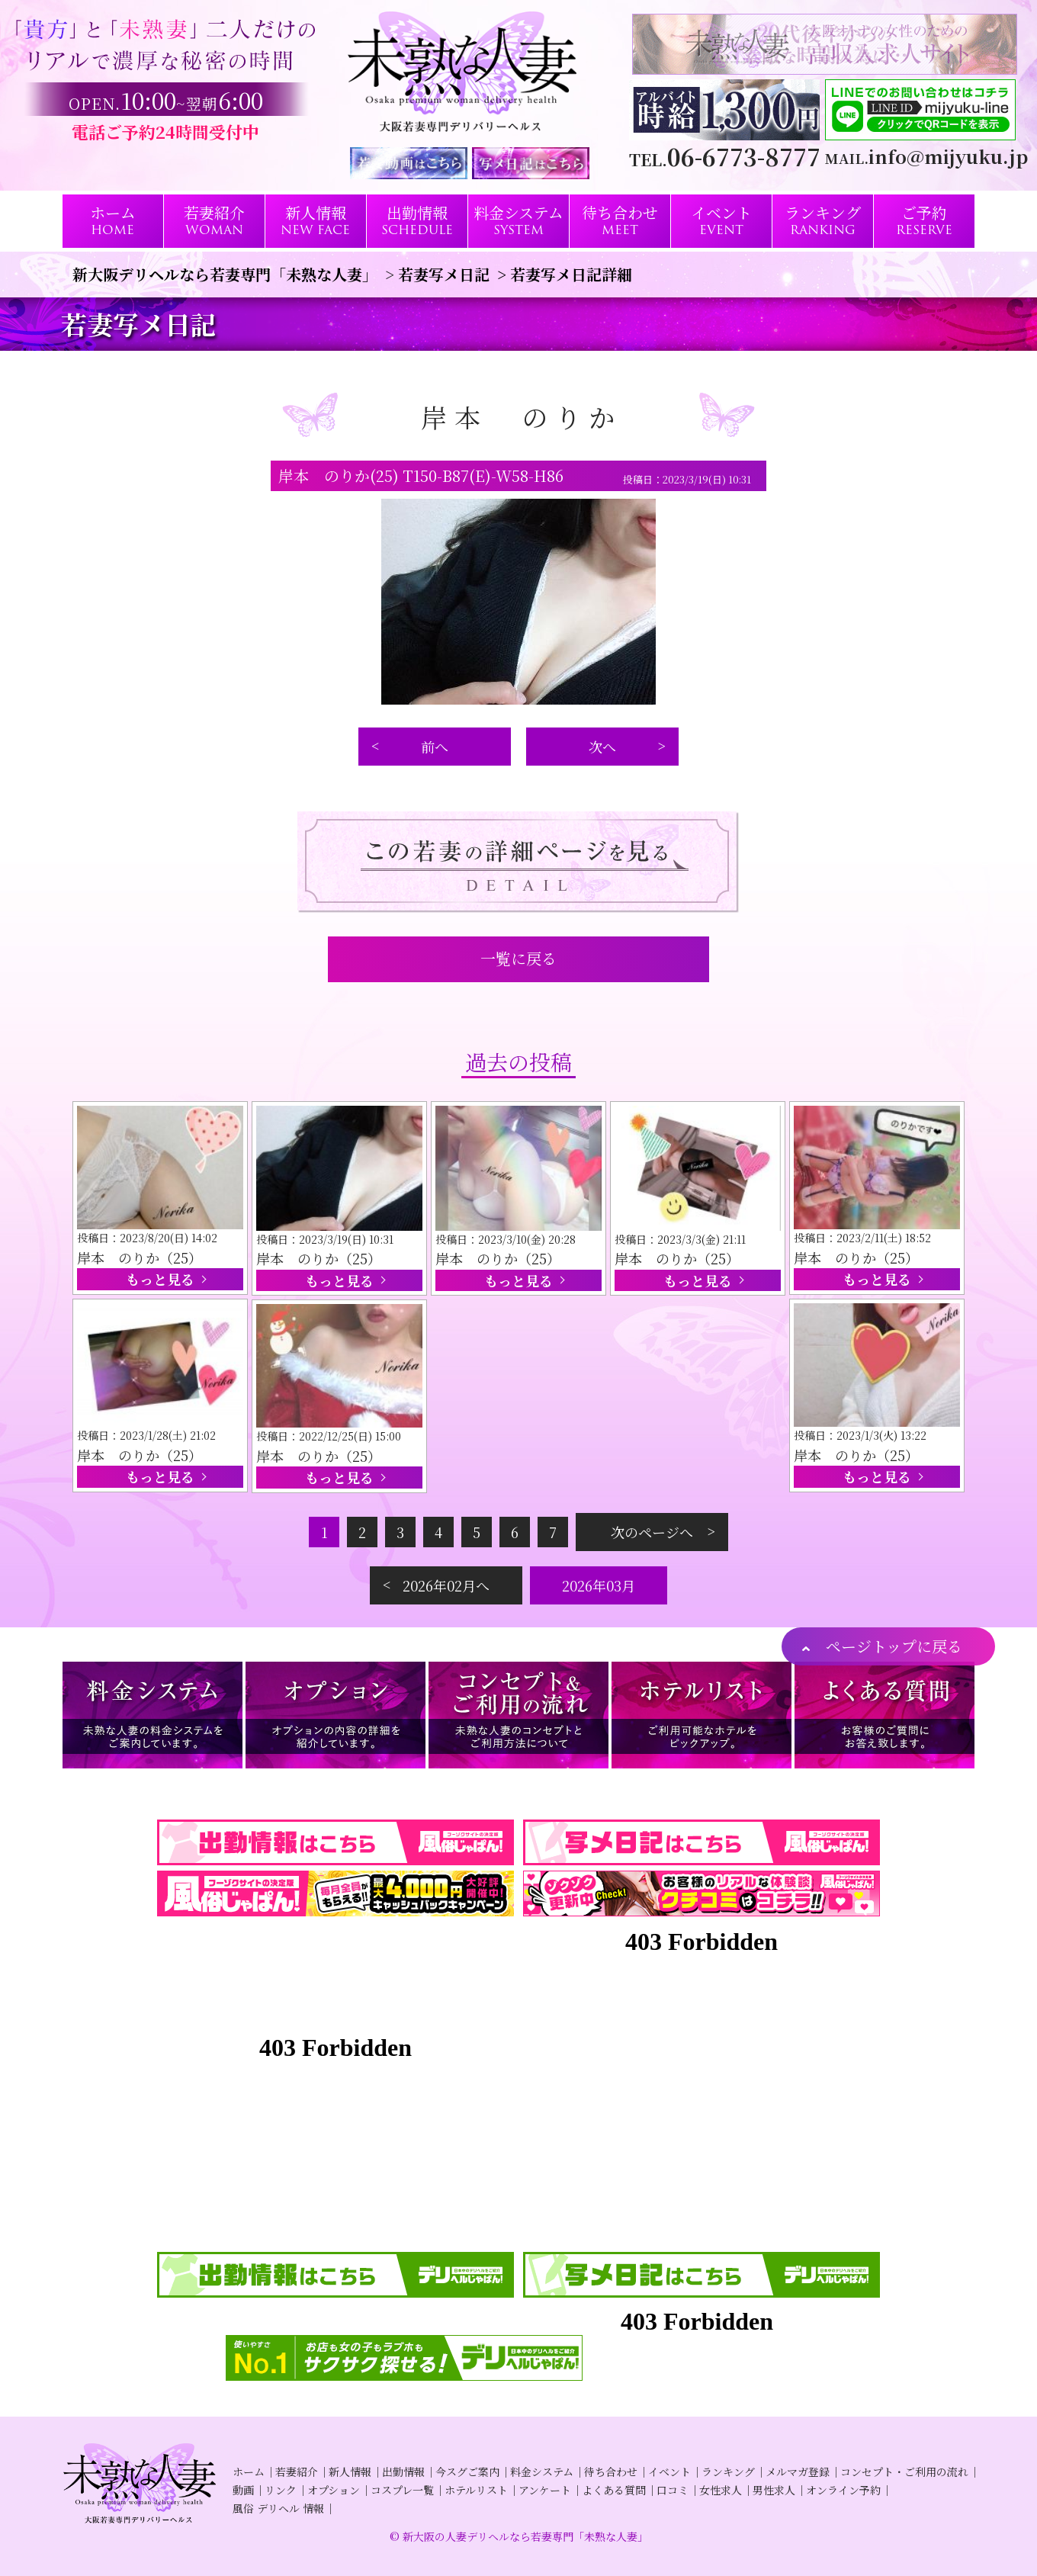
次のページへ (652, 1532)
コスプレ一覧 (402, 2489)
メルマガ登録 (798, 2471)
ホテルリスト (476, 2489)
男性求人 (774, 2489)
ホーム (249, 2471)
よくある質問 (614, 2489)
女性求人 (720, 2489)
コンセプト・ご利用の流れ (904, 2471)
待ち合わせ (610, 2471)
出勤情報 (403, 2471)
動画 (243, 2489)
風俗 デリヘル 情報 (278, 2508)
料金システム (541, 2471)
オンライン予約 (843, 2489)
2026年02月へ (446, 1585)
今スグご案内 (467, 2471)
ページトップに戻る (894, 1646)
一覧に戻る (518, 958)
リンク (281, 2489)
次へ (602, 746)
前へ (434, 746)
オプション (333, 2489)
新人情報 (350, 2471)
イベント (669, 2471)
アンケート (544, 2489)
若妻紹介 (296, 2471)
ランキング (728, 2471)
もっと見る (160, 1279)
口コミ (673, 2489)
